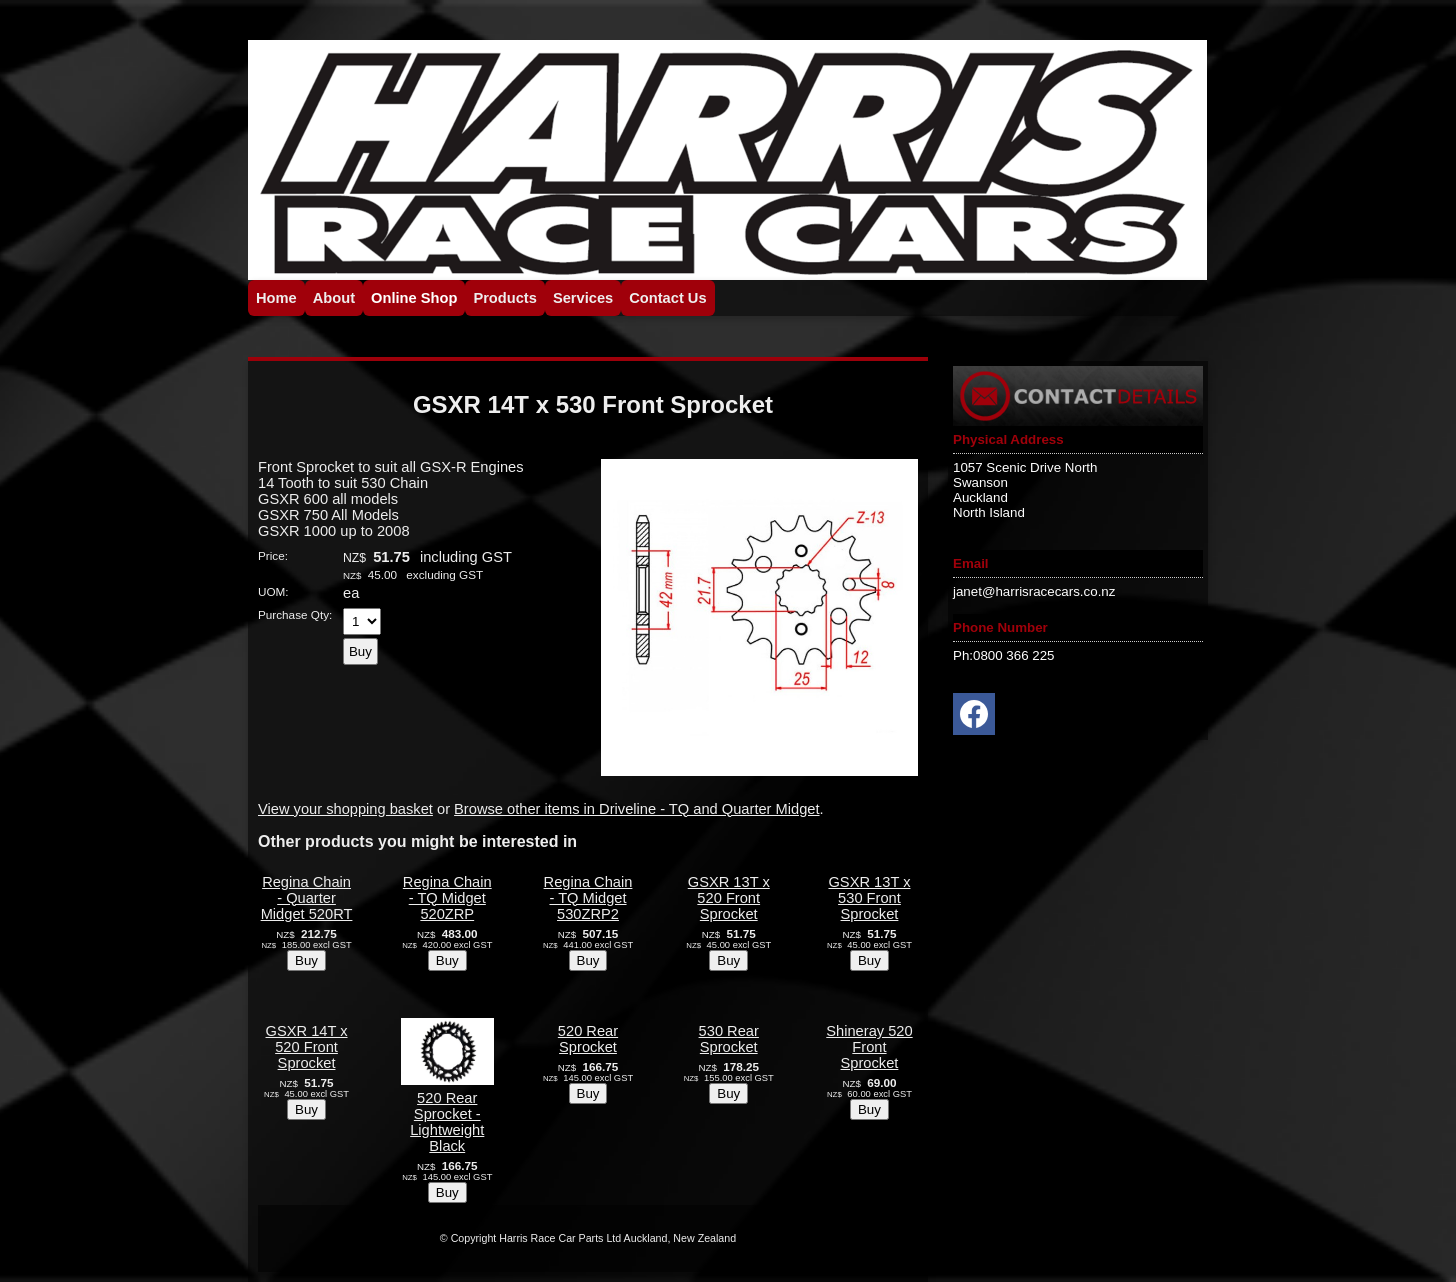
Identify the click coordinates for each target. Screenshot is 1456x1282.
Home (276, 298)
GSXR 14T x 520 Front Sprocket (307, 1047)
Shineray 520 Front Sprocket (869, 1047)
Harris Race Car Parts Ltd (560, 1238)
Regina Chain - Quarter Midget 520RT (307, 898)
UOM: (273, 591)
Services (583, 298)
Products (505, 298)
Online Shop (414, 298)
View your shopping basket (345, 809)
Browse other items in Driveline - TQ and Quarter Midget (636, 809)
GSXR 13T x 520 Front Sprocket (729, 898)
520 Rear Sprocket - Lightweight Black (447, 1122)
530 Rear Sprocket (729, 1039)
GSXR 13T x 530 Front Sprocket (869, 898)
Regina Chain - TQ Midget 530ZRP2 (588, 898)
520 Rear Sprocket (588, 1039)
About (334, 298)
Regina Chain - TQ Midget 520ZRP (447, 898)
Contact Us (667, 298)
